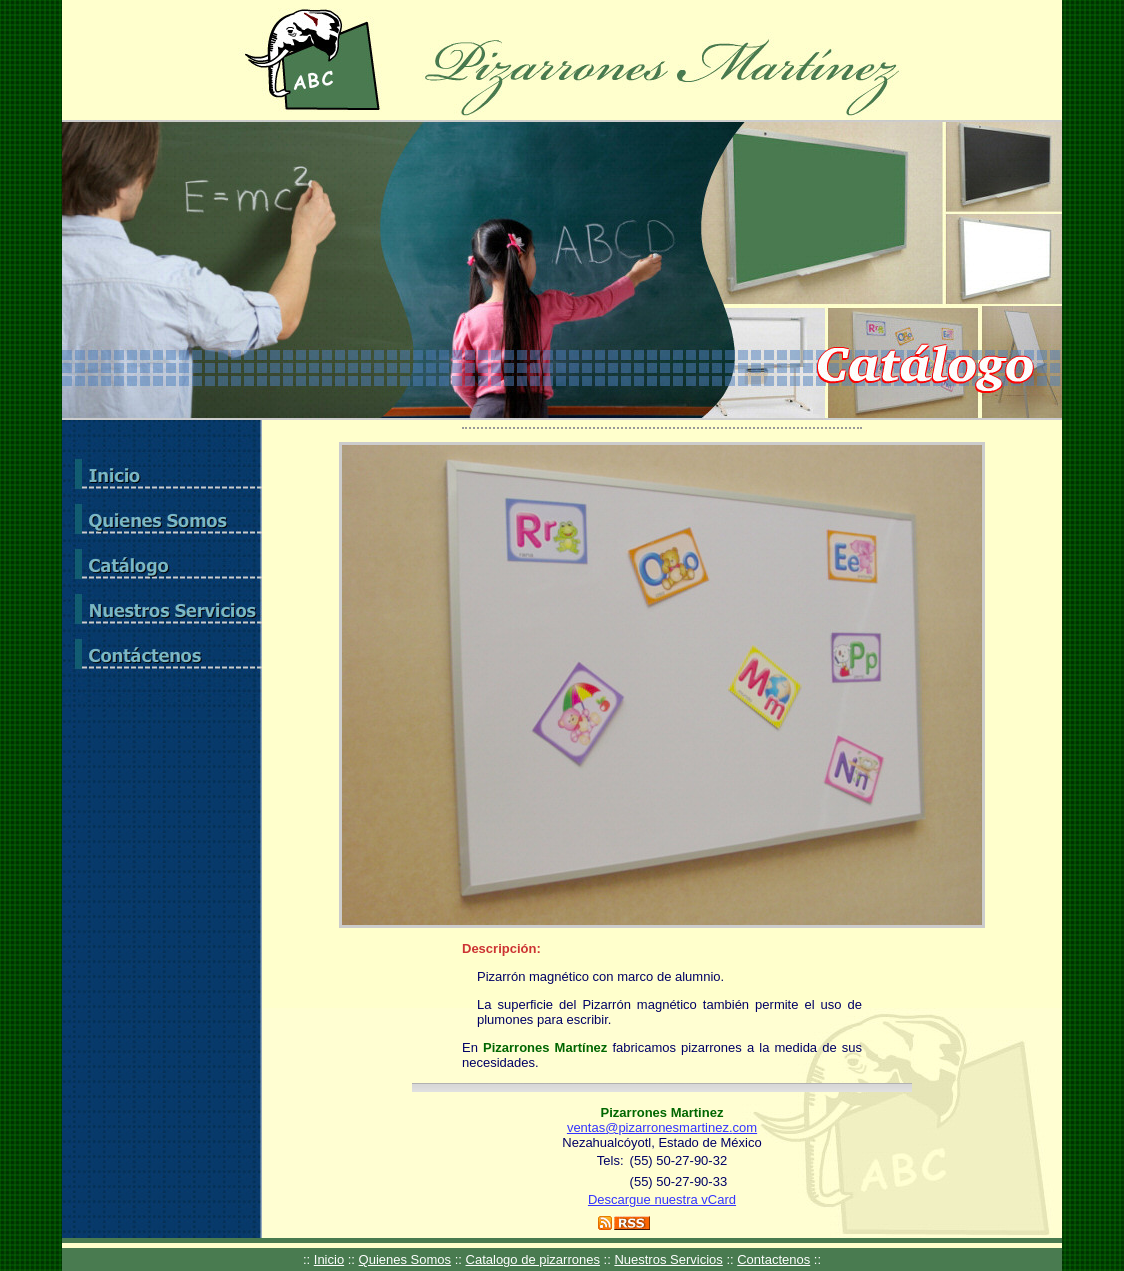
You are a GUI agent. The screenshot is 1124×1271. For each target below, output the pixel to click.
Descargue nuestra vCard (662, 1199)
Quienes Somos (405, 1259)
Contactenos (773, 1259)
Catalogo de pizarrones (533, 1259)
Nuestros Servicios (668, 1259)
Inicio (329, 1259)
